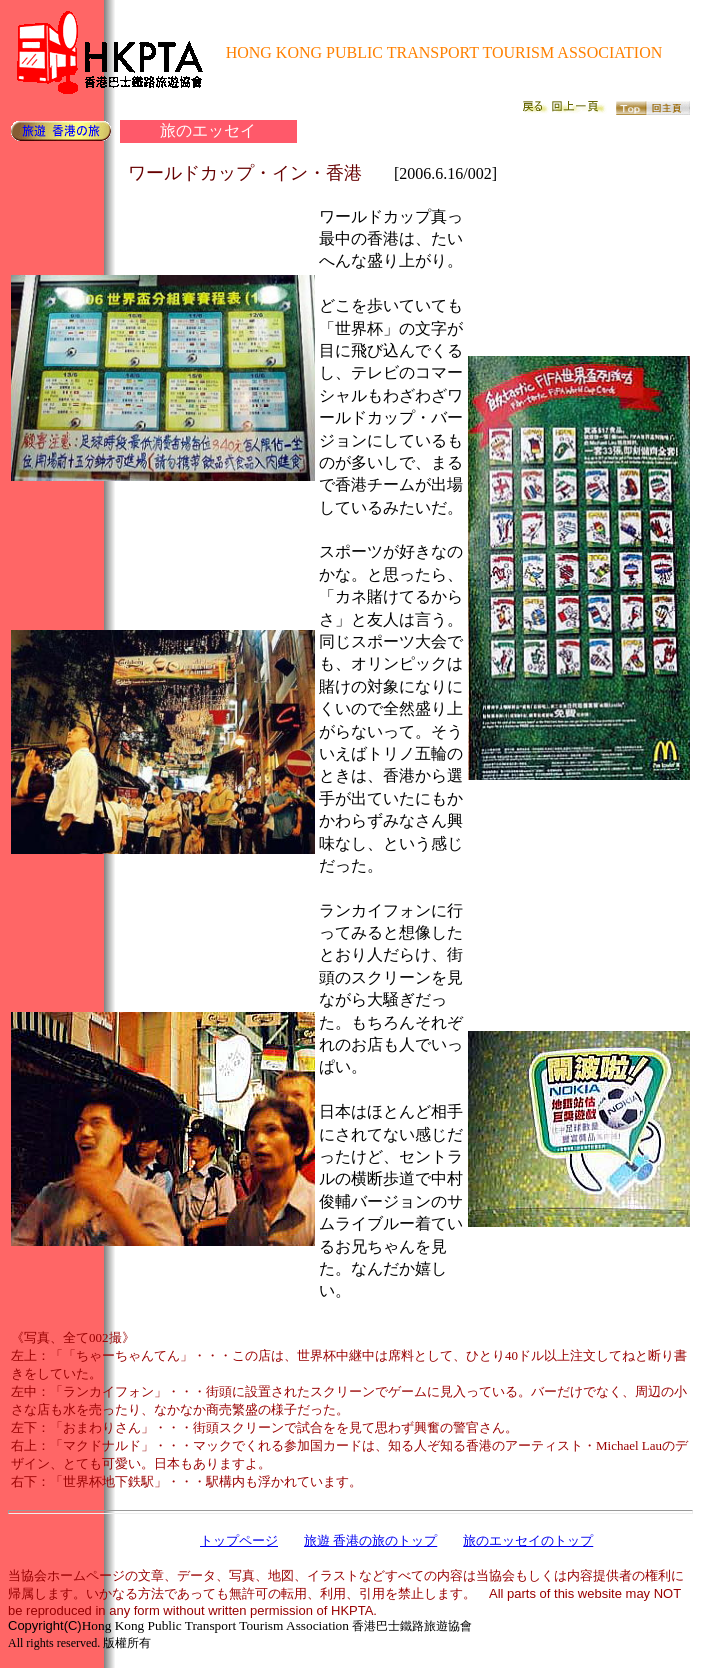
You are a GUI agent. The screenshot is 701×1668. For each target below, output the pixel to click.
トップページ (239, 1540)
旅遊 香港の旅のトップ (370, 1540)
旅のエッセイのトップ (528, 1540)
